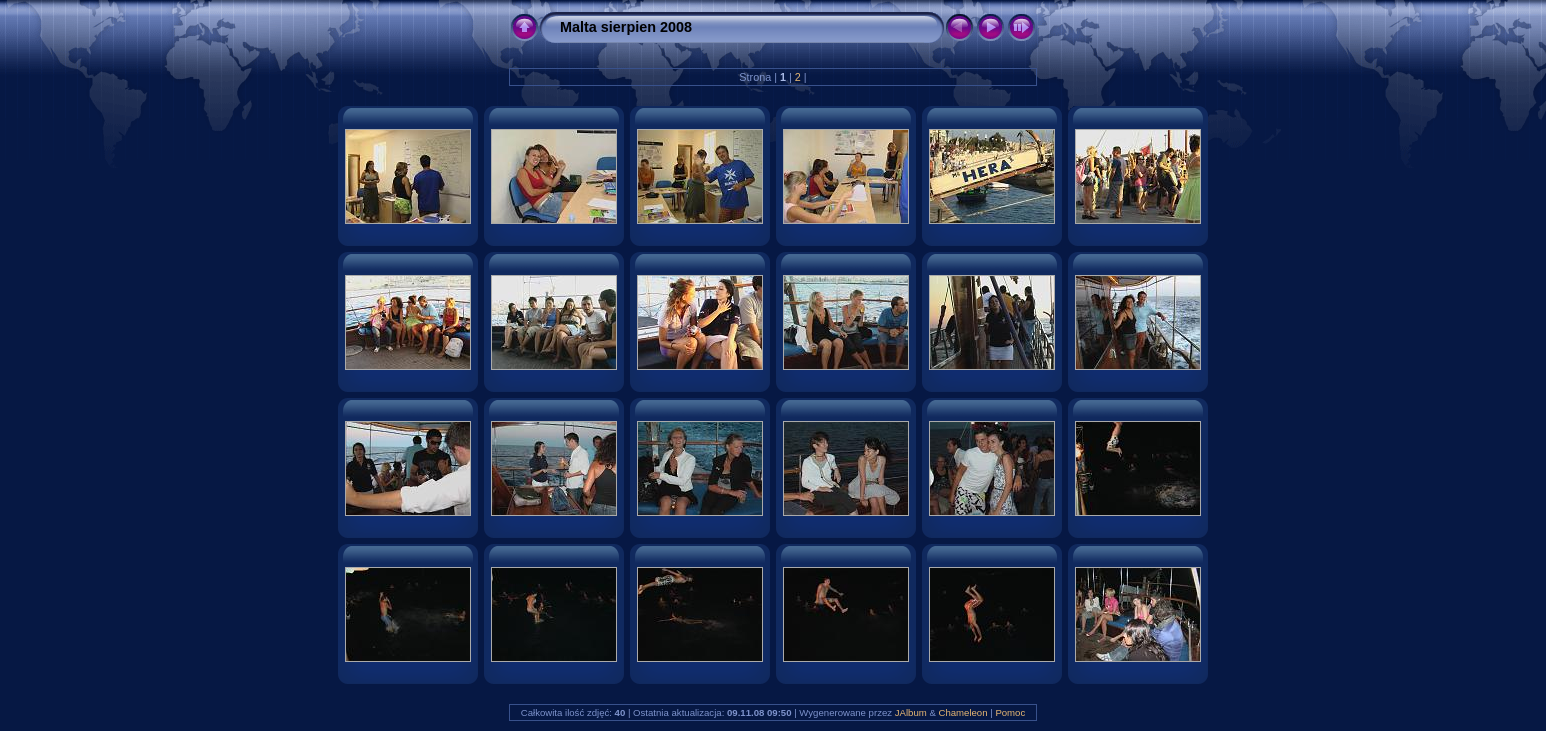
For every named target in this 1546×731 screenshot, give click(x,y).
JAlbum (911, 712)
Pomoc (1010, 712)
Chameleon (962, 712)
